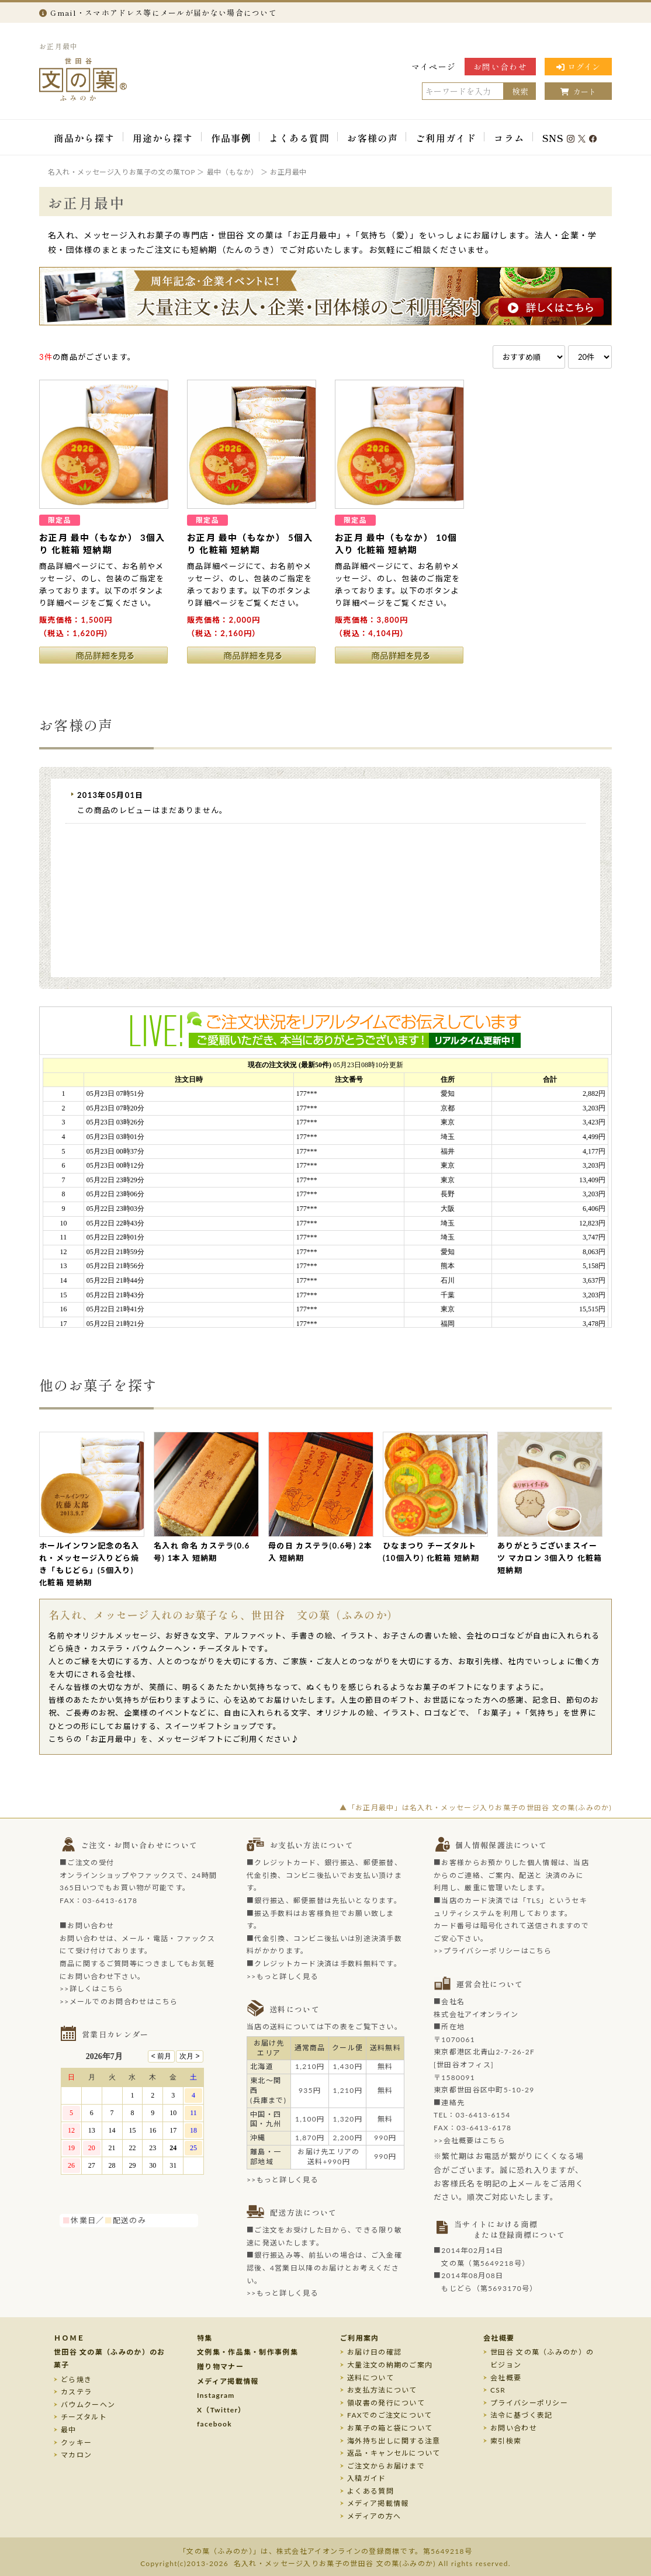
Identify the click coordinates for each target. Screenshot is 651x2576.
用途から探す (163, 138)
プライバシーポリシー (529, 2402)
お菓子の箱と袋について (389, 2428)
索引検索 (505, 2440)
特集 (205, 2338)
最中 (69, 2429)
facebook (214, 2423)
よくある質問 (299, 138)
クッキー (76, 2442)
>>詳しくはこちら (92, 1988)
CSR (497, 2390)
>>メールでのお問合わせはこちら (119, 2001)
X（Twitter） (221, 2409)
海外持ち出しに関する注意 (394, 2440)
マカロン (76, 2454)
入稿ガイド (366, 2478)
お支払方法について (382, 2390)
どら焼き (76, 2379)
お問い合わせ (500, 66)
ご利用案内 (359, 2338)
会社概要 (498, 2338)
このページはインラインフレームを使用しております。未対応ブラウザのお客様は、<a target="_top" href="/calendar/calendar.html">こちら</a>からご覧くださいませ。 (138, 2127)
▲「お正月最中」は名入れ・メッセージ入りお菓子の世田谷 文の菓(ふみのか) (476, 1807)
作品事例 (231, 138)
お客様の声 (372, 138)
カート (578, 91)
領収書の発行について (386, 2402)
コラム (509, 138)
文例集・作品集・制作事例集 (247, 2352)
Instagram (216, 2395)
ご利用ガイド (445, 138)
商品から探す (84, 138)
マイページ (433, 66)
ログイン (578, 66)
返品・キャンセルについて (394, 2453)
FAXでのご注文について (389, 2415)
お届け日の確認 (374, 2352)
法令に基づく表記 (521, 2415)
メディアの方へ (374, 2516)
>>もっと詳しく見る (282, 1976)
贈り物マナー (220, 2366)
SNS (569, 138)
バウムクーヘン (88, 2404)
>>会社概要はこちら (469, 2140)
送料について (370, 2377)
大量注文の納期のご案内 (389, 2364)
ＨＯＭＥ (69, 2338)
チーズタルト (84, 2416)
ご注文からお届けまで (386, 2466)
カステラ (76, 2391)
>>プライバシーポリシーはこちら (493, 1950)
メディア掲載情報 (227, 2381)
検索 (520, 91)
